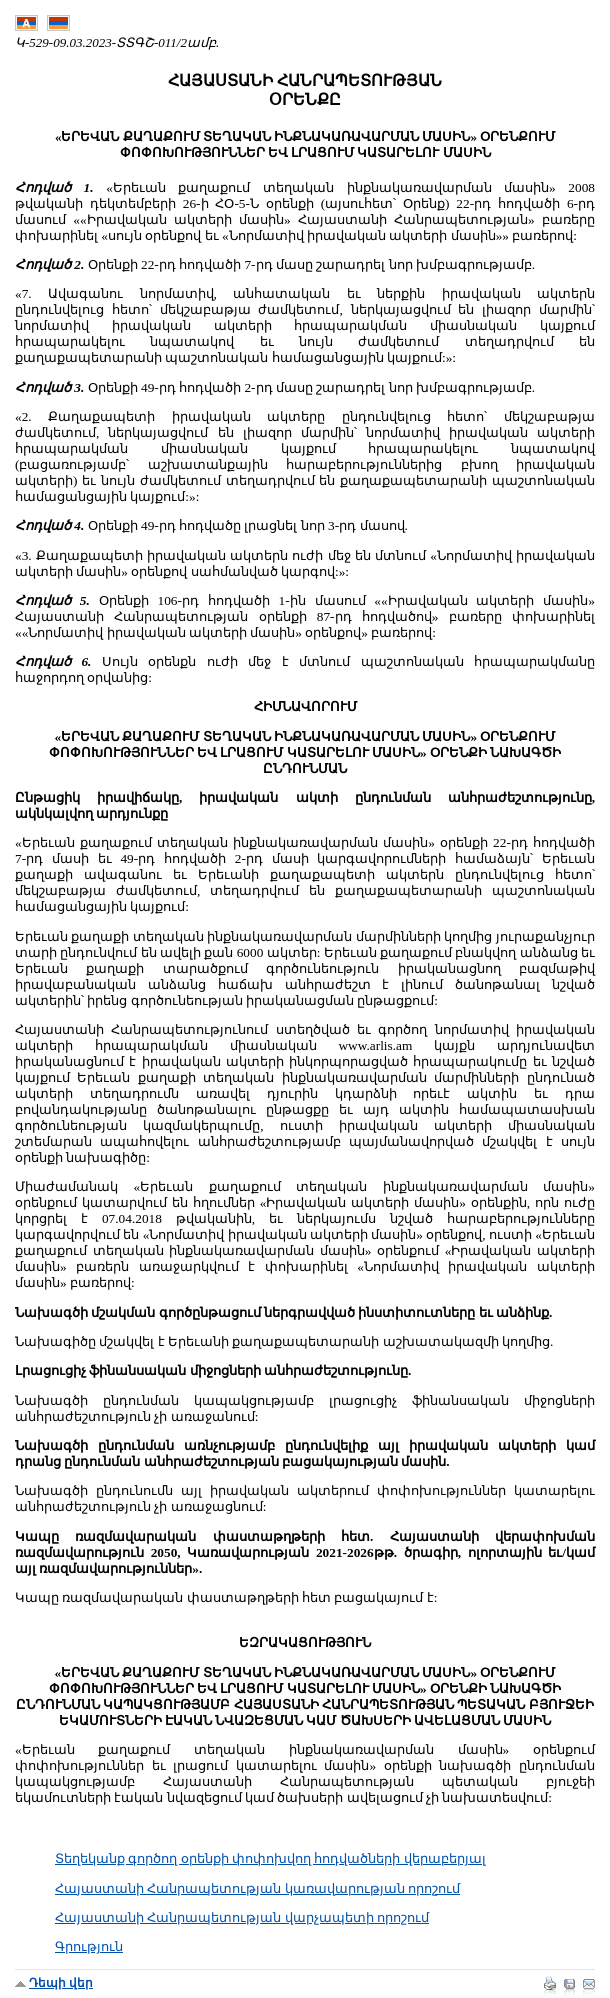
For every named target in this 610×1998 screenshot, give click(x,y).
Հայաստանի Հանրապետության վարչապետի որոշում (242, 1917)
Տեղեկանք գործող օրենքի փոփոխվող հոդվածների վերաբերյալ (270, 1858)
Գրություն (89, 1946)
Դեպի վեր (61, 1983)
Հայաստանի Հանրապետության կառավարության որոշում (257, 1888)
